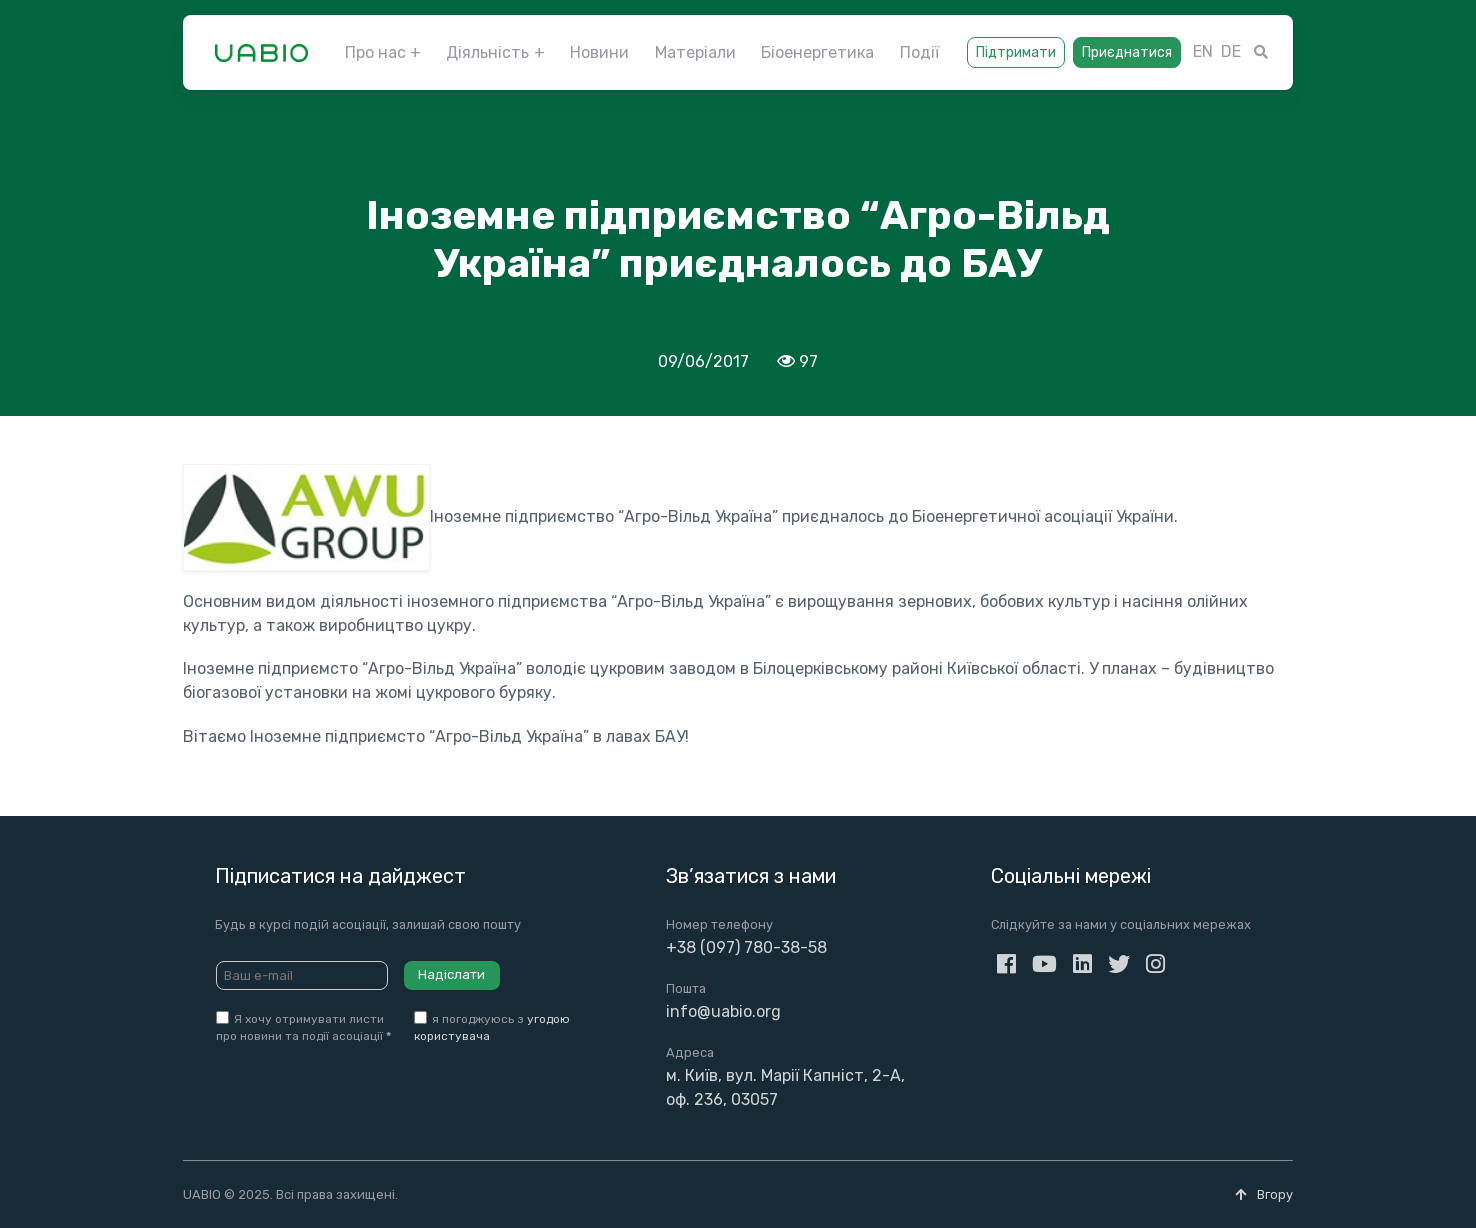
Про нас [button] (375, 52)
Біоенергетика (817, 52)
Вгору (1264, 1194)
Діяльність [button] (487, 52)
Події (919, 52)
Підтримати (1016, 52)
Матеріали (695, 52)
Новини (599, 52)
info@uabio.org (723, 1011)
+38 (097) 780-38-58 (746, 947)
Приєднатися (1127, 52)
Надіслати (451, 974)
